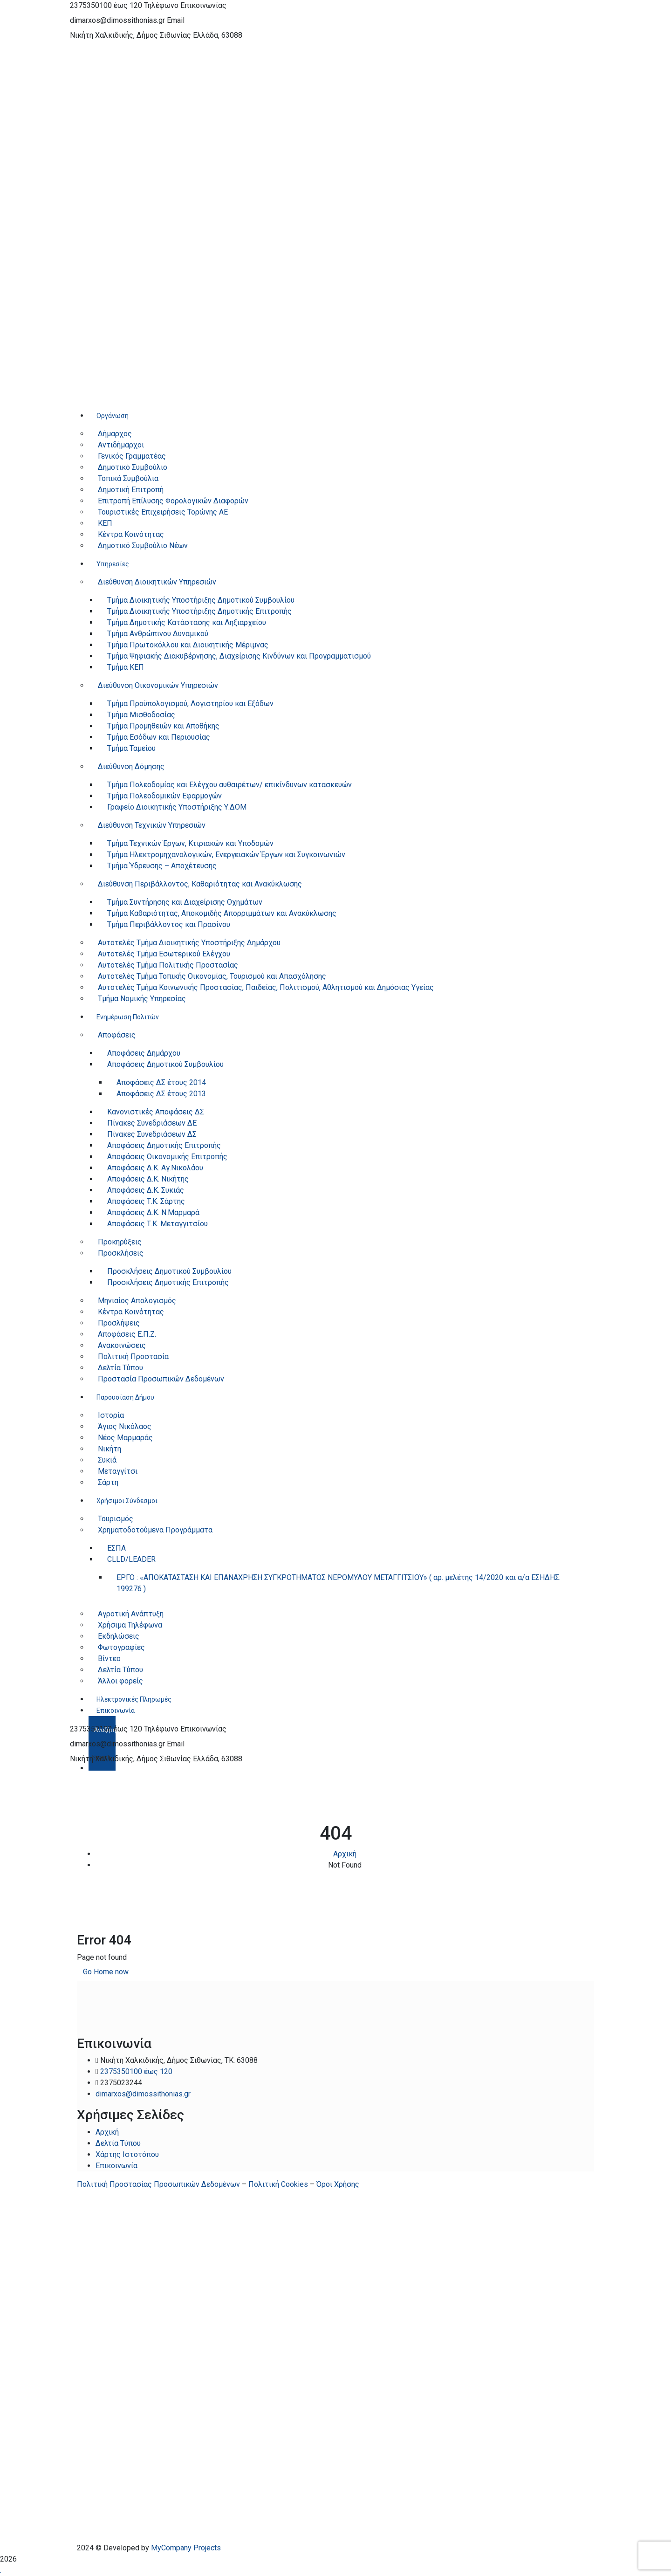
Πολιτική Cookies (278, 2184)
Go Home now (106, 1971)
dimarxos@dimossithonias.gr (117, 20)
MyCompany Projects (186, 2547)
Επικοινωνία (116, 2165)
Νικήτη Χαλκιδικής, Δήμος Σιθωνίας (130, 35)
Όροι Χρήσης (337, 2184)
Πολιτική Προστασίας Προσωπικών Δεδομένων (158, 2184)
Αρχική (344, 1853)
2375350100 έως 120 (106, 5)
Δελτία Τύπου (118, 2143)
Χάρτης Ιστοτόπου (127, 2154)
